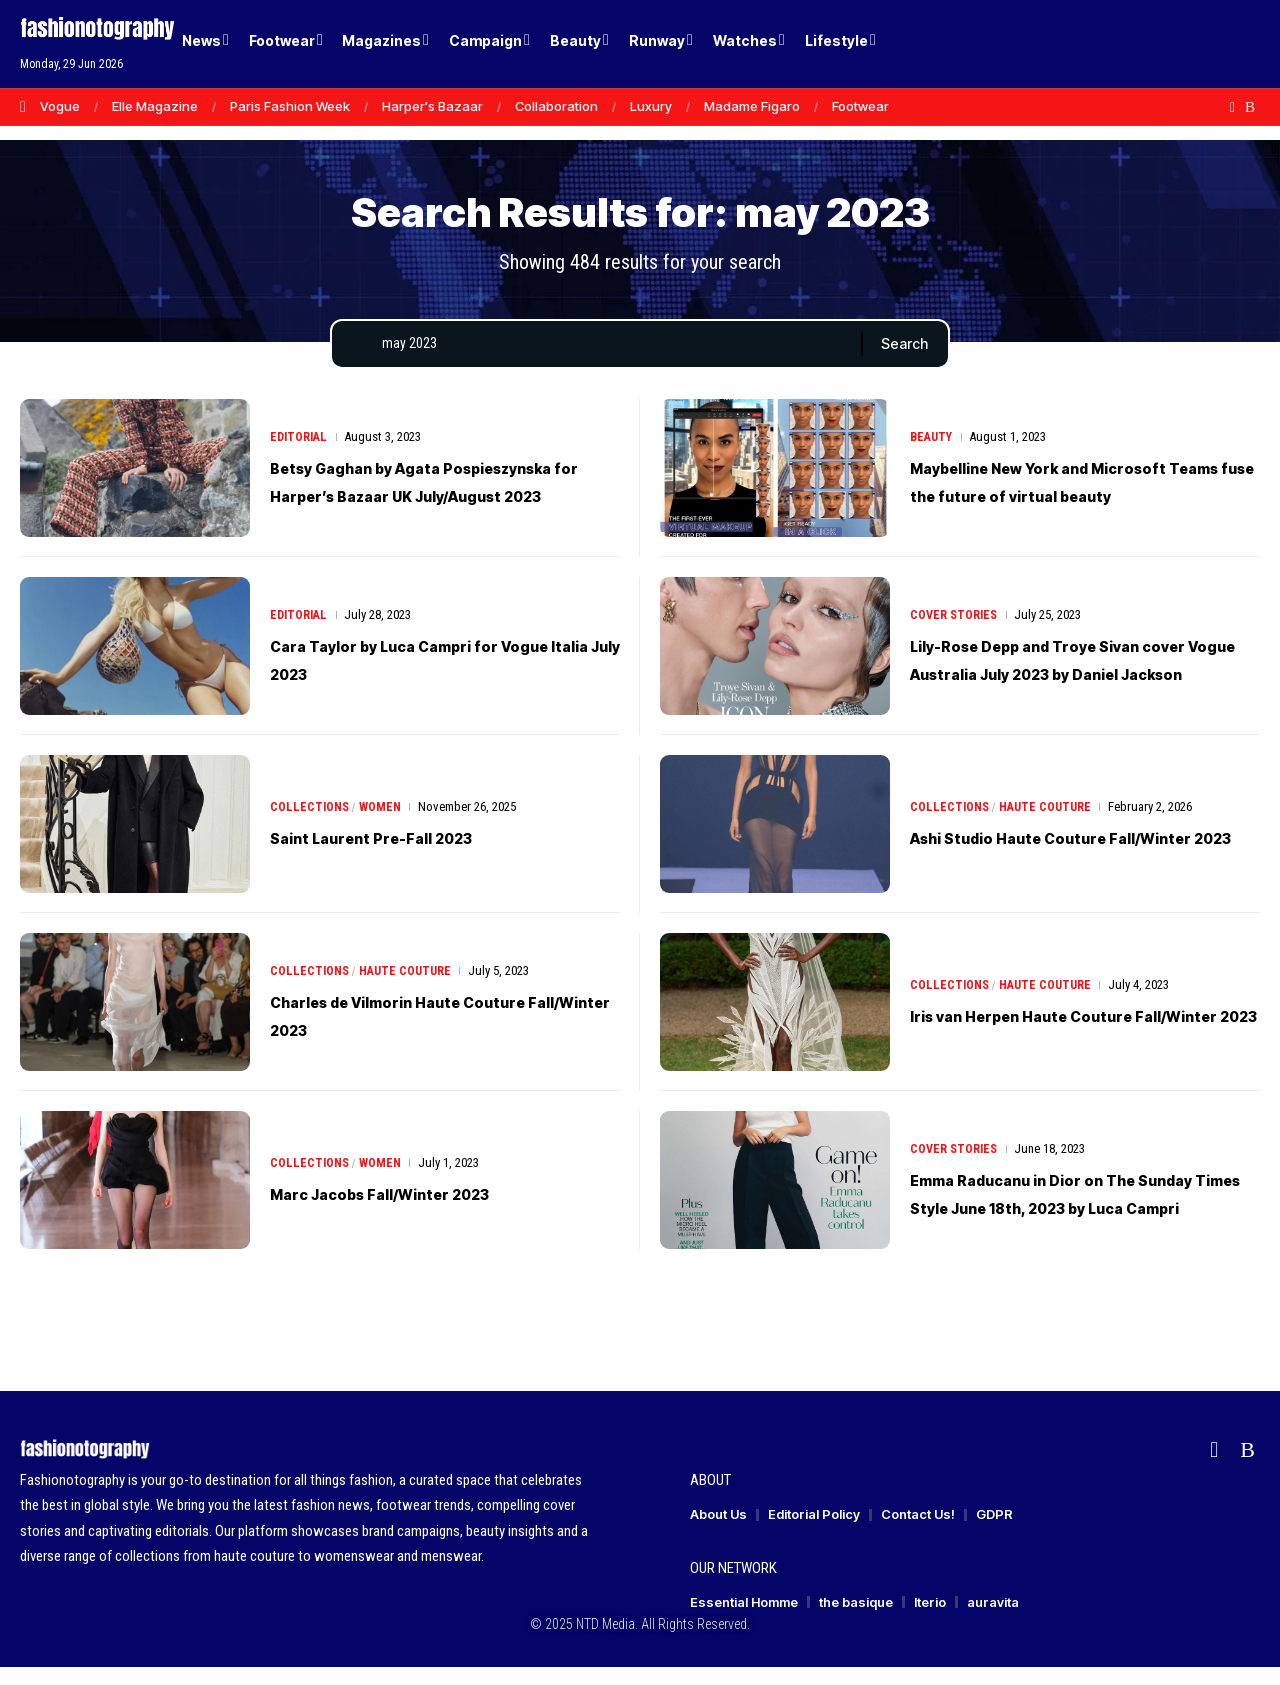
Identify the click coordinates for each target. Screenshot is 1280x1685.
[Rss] (1250, 107)
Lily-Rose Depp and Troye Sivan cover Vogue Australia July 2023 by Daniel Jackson (1083, 677)
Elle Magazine (155, 106)
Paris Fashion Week (290, 106)
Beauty (933, 440)
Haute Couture (1050, 810)
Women (384, 824)
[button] (1210, 44)
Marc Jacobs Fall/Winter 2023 (418, 1211)
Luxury (651, 106)
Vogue (60, 106)
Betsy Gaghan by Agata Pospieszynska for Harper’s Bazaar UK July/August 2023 (445, 499)
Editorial (300, 440)
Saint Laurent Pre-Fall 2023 (403, 855)
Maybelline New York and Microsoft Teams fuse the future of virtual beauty (1083, 499)
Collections (311, 824)
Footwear (860, 106)
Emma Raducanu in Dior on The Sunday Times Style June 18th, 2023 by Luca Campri (1060, 1211)
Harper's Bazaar (432, 106)
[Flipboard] (1232, 107)
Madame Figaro (752, 106)
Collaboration (556, 106)
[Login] (1168, 44)
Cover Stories (955, 618)
